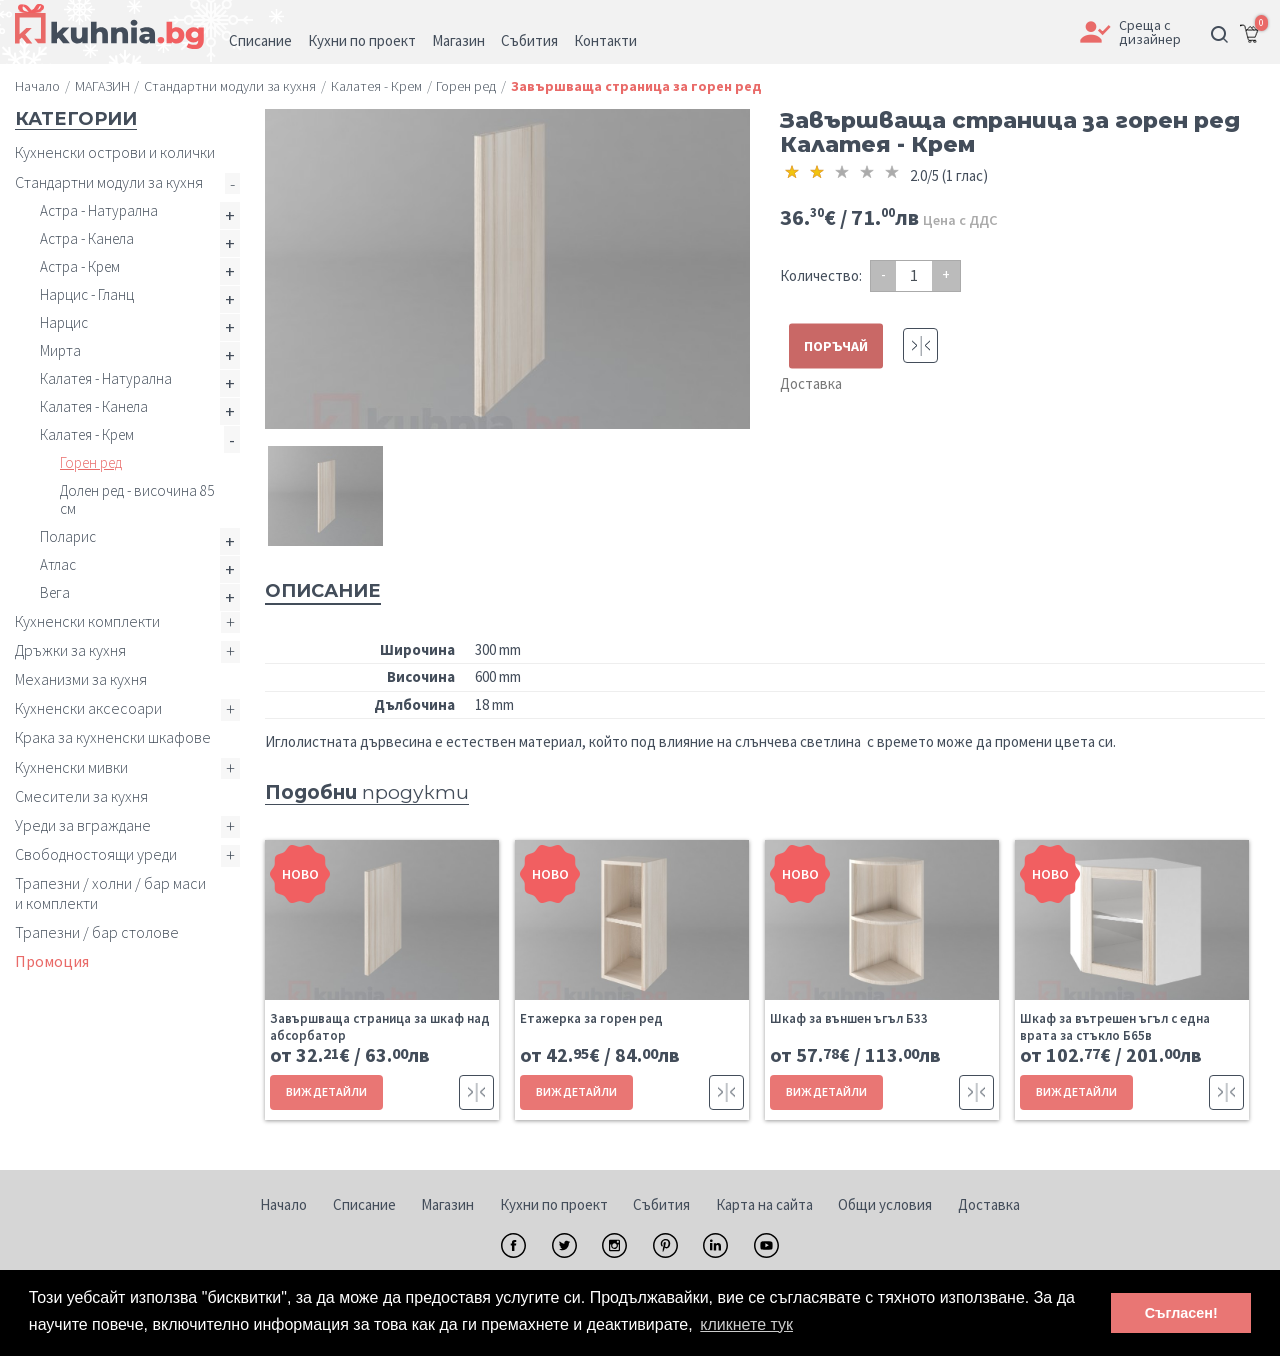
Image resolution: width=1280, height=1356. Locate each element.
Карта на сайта (764, 1204)
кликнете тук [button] (746, 1324)
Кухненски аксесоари (88, 708)
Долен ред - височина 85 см (137, 499)
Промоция (52, 961)
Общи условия (885, 1204)
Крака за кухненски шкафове (113, 737)
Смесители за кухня (81, 796)
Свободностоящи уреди (96, 854)
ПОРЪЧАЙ (836, 346)
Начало (283, 1204)
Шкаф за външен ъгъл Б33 (849, 1018)
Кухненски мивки (71, 767)
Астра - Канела (87, 238)
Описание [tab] (323, 591)
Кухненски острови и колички (115, 152)
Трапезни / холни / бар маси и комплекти (110, 892)
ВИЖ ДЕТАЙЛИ (326, 1091)
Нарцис (64, 322)
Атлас (58, 564)
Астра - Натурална (99, 210)
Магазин (447, 1204)
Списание (364, 1204)
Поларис (68, 536)
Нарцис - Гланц (87, 294)
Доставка (811, 383)
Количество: (821, 275)
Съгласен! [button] (1181, 1313)
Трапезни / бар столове (97, 932)
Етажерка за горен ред (591, 1018)
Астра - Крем (80, 266)
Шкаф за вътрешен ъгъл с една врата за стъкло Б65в (1115, 1027)
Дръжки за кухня (70, 650)
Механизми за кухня (81, 679)
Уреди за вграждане (83, 825)
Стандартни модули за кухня (109, 182)
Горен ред (91, 462)
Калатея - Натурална (106, 378)
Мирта (60, 350)
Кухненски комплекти (87, 621)
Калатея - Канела (94, 406)
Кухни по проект (554, 1204)
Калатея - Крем (87, 434)
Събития (661, 1204)
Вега (55, 592)
